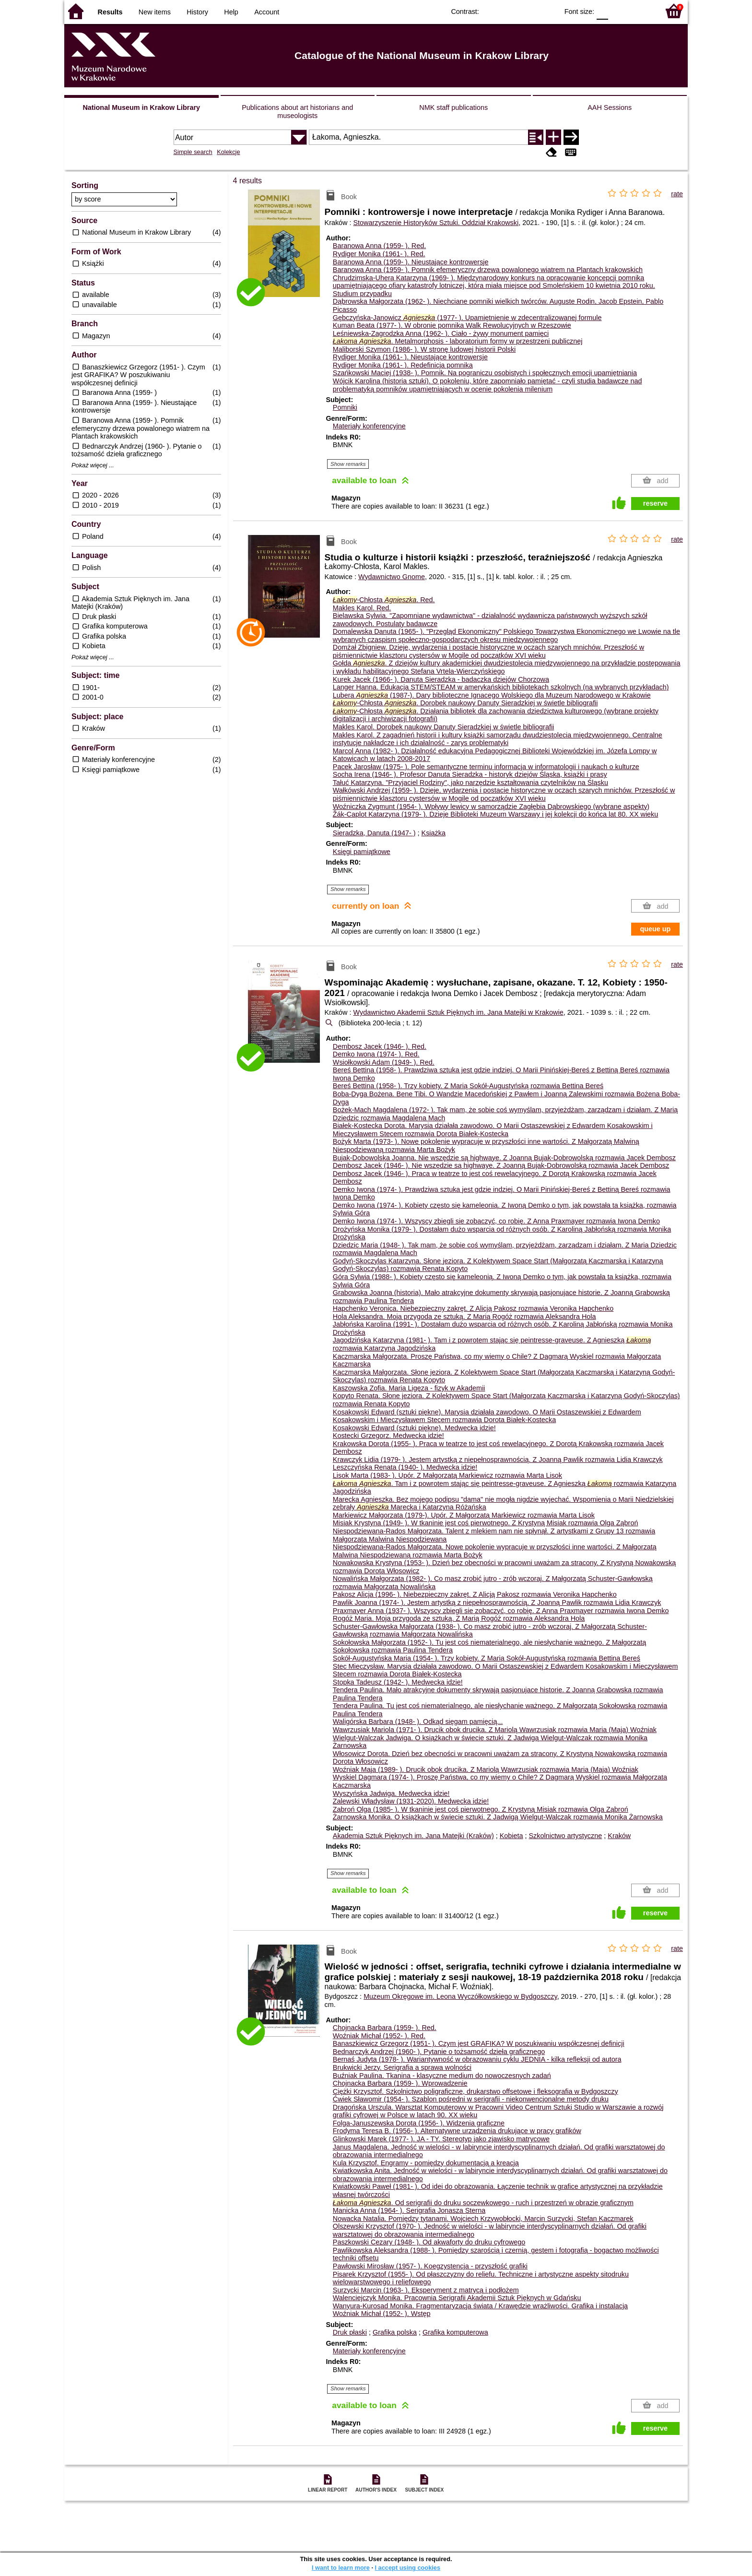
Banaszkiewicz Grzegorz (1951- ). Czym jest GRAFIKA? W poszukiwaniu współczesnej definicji (478, 2043)
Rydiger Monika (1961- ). (379, 254)
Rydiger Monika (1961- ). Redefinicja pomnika (403, 365)
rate (677, 194)
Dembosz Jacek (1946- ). (379, 1046)
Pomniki (345, 407)
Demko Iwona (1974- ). (376, 1054)
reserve (655, 503)
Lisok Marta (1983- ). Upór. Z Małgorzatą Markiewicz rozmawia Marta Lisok (447, 1475)
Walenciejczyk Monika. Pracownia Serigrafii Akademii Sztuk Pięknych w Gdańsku (457, 2298)
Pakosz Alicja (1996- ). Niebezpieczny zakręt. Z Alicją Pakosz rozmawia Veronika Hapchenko (475, 1594)
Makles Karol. (362, 608)
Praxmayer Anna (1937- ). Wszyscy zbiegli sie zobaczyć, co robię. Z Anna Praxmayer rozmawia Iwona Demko (501, 1610)
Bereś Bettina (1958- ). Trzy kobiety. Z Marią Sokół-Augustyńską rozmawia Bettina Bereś (468, 1086)
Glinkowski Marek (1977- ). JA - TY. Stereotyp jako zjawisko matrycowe (441, 2139)
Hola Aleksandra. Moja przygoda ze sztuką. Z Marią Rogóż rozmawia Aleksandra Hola (464, 1316)
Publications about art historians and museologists (297, 111)
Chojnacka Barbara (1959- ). (384, 2027)
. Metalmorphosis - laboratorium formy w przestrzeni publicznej (458, 341)
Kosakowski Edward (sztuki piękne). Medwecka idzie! (414, 1428)
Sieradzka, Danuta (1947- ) (374, 833)
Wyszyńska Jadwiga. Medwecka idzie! (391, 1793)
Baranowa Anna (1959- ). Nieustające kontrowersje (411, 262)
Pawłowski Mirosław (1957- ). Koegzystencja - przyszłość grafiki (430, 2266)
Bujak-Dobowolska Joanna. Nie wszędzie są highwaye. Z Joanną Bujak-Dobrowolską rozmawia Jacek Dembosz (504, 1158)
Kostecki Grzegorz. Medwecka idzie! (388, 1435)
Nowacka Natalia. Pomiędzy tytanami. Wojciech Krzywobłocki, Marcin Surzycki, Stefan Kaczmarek (483, 2218)
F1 (618, 11)
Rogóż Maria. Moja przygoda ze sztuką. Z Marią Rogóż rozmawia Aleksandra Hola (459, 1618)
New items (155, 12)
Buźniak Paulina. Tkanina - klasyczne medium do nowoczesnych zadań (442, 2075)
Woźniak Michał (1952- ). (379, 2036)
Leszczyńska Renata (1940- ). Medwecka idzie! (405, 1467)
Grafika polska (395, 2332)
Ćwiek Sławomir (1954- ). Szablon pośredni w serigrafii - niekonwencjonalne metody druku (471, 2099)
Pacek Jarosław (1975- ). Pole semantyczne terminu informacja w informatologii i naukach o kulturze (486, 767)
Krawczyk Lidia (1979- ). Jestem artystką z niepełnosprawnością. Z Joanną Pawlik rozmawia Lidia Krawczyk (498, 1459)
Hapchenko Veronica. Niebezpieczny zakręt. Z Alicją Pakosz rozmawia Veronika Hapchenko (473, 1308)
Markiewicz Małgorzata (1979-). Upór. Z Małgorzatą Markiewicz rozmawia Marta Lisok (464, 1515)
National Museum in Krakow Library (141, 107)
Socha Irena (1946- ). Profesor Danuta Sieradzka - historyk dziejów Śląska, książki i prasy (470, 774)
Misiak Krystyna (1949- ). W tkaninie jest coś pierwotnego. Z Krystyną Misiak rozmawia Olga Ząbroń (485, 1523)
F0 (602, 11)
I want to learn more (341, 2567)
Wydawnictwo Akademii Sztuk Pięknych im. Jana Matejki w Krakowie (458, 1012)
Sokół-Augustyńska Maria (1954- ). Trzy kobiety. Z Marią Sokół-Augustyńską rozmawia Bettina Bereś (486, 1658)
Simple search (193, 151)
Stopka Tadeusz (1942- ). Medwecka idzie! (398, 1682)
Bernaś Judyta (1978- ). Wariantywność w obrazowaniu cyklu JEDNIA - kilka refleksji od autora (477, 2059)
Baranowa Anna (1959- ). (379, 245)
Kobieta (511, 1836)
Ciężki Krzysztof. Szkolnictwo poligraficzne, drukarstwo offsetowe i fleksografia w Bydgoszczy (475, 2091)
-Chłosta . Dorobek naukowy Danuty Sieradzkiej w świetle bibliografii (465, 703)
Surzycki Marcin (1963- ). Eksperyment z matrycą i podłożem (426, 2290)
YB (529, 11)
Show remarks (348, 464)
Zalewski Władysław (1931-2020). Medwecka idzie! (411, 1801)
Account (266, 12)
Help (231, 12)
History (197, 12)
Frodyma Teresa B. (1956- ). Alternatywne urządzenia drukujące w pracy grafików (457, 2131)
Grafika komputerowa (455, 2332)
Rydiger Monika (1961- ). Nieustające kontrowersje (410, 357)
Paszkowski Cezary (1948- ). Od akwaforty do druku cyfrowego (429, 2242)
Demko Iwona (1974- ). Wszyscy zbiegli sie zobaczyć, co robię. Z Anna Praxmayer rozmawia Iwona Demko (496, 1221)
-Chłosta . (384, 600)
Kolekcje (228, 151)
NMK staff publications (453, 107)
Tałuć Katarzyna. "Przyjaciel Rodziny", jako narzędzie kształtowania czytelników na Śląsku (470, 782)
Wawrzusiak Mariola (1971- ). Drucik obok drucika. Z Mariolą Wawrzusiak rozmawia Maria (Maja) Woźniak (495, 1729)
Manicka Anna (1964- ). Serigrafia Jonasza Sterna (409, 2210)
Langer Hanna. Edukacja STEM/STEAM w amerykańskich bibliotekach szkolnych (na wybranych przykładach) (501, 687)
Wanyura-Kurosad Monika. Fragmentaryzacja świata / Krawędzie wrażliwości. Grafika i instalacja (480, 2306)
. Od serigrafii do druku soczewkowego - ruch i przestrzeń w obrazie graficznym (483, 2203)
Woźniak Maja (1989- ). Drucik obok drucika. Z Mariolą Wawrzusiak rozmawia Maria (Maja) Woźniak (485, 1769)
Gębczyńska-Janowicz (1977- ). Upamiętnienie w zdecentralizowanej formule (467, 317)
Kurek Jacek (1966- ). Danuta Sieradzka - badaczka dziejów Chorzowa (441, 679)
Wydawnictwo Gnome (391, 577)
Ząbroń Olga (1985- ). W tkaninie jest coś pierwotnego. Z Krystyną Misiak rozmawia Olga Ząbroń (480, 1809)
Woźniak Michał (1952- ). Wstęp (382, 2313)
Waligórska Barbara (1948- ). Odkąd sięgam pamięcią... (418, 1721)
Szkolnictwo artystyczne (565, 1836)
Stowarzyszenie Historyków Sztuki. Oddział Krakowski (436, 222)
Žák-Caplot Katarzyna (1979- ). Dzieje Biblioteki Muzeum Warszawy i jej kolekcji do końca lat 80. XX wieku (495, 814)
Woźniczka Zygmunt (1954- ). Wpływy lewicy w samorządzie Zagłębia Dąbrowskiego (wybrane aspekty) (491, 806)
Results (110, 12)
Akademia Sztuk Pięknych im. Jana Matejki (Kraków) (413, 1836)
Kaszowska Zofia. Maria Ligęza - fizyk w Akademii (409, 1388)
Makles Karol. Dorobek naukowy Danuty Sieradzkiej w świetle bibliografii (443, 727)
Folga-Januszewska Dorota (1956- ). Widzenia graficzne (419, 2123)
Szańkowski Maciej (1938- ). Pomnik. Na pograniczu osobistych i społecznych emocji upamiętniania (485, 373)
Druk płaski (350, 2332)
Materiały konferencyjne (369, 426)
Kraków (619, 1836)
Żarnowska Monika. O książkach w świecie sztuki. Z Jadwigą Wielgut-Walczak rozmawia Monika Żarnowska (498, 1817)
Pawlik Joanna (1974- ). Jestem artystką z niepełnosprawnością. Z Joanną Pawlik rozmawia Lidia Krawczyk (497, 1602)
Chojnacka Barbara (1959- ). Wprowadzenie (400, 2083)
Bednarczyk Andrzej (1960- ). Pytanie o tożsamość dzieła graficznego (439, 2051)
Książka (434, 833)
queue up (655, 929)
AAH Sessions (610, 107)
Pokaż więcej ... (92, 465)
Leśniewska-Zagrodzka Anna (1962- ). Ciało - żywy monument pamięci (441, 333)
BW (509, 11)
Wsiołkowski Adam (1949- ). (384, 1062)
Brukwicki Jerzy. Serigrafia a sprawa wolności (402, 2067)
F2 (641, 11)
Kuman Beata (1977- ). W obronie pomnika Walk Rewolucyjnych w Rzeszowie (452, 325)
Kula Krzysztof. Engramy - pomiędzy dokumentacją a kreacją (426, 2163)
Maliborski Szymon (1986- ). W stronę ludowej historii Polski (424, 349)
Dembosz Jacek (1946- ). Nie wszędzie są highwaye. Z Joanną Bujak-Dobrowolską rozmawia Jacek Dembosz (501, 1165)
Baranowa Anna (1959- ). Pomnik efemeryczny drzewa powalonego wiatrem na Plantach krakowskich (488, 269)
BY (548, 11)
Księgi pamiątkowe (361, 851)
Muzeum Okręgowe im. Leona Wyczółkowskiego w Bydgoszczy (460, 1996)
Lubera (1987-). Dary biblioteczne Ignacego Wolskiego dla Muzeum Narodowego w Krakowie (492, 695)
